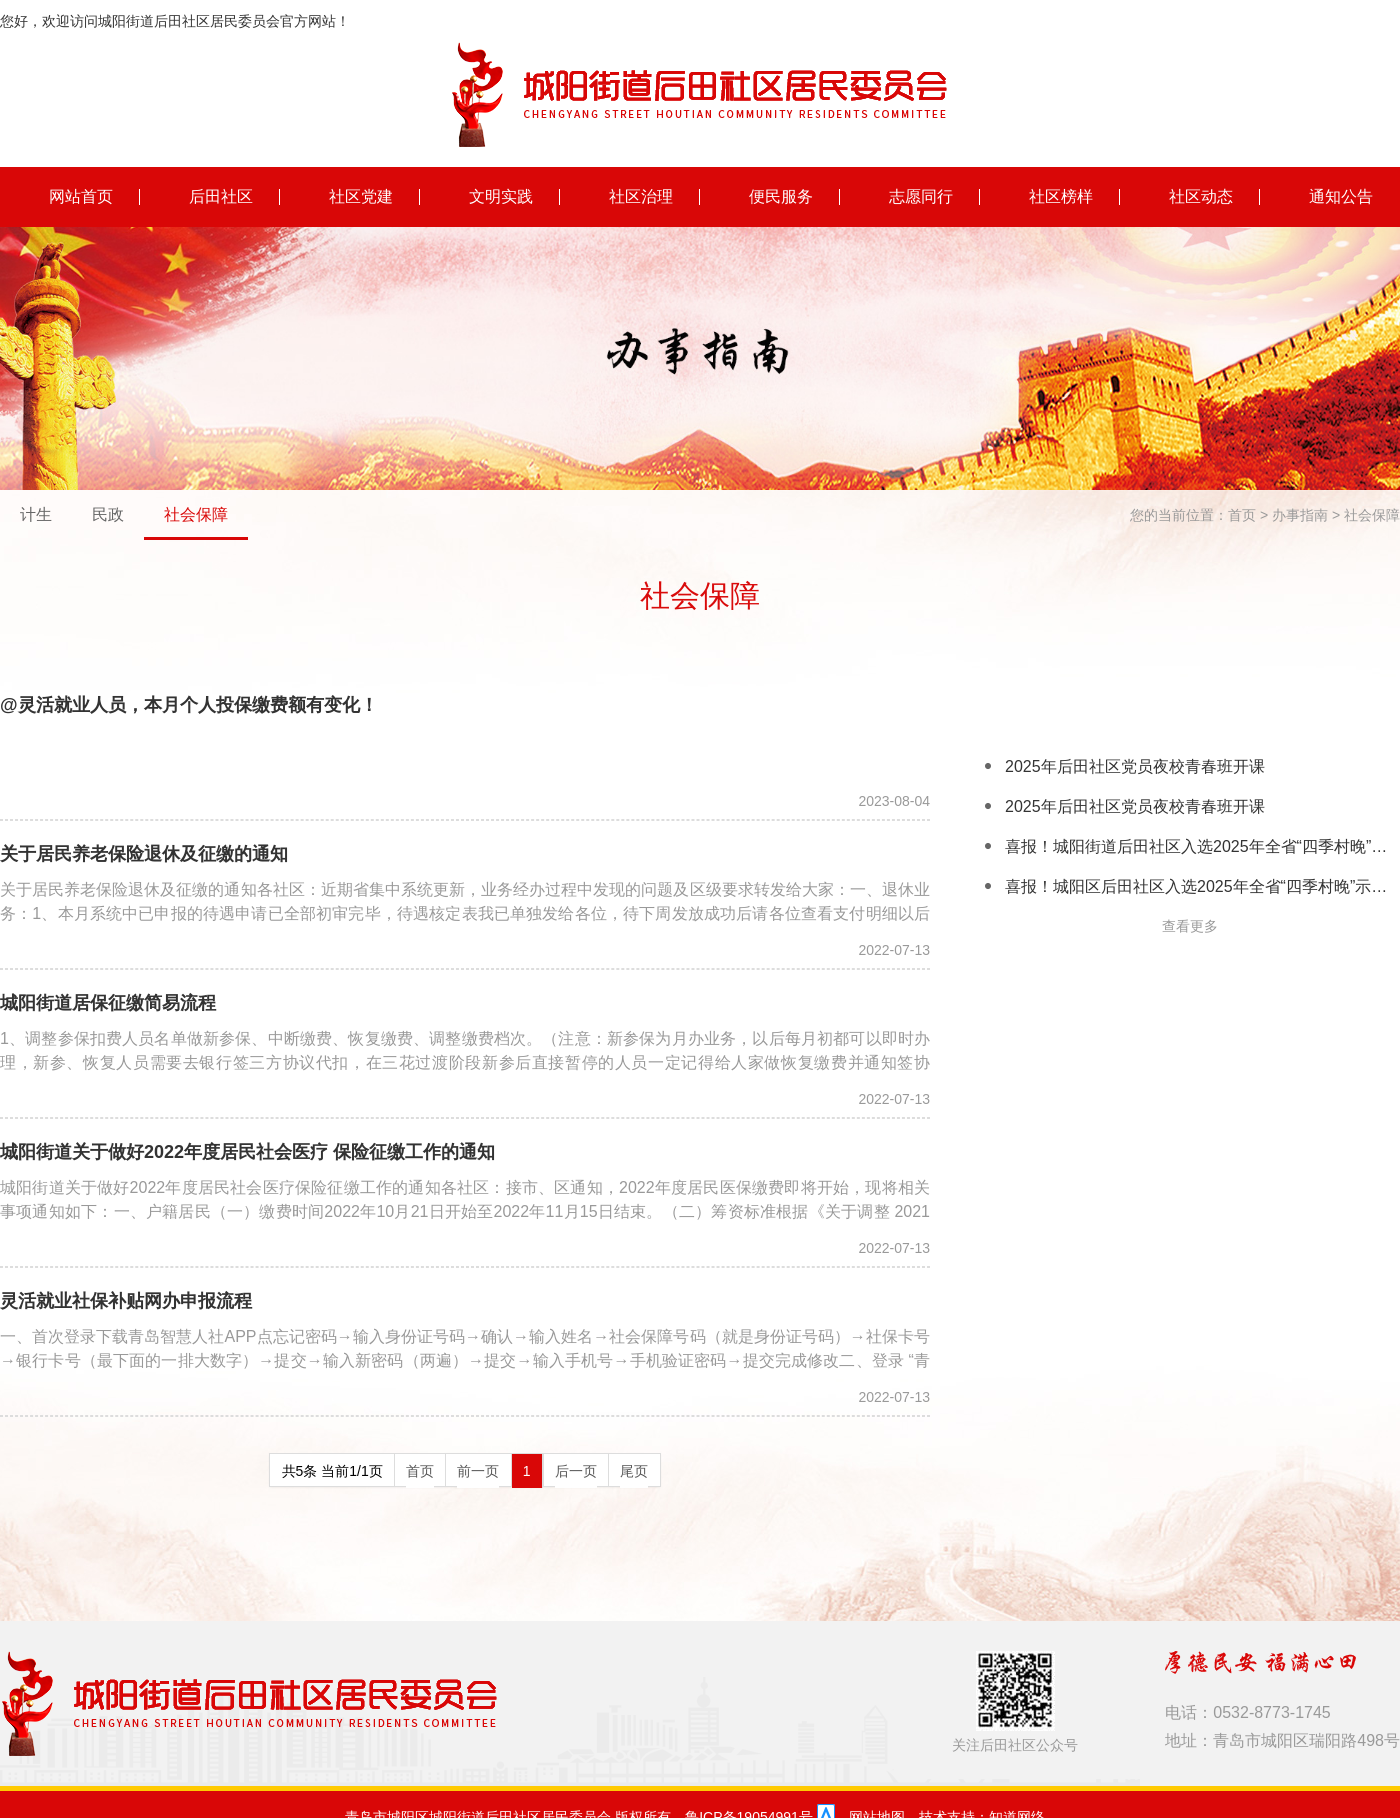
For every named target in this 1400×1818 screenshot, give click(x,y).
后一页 (576, 1470)
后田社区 (221, 195)
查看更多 (1190, 925)
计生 (36, 513)
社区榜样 (1061, 195)
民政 (108, 513)
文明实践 (501, 195)
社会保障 (196, 513)
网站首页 (81, 195)
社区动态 (1201, 195)
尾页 (634, 1470)
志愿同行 (921, 195)
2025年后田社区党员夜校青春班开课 (1135, 765)
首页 (1242, 514)
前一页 (478, 1470)
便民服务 (781, 195)
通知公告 (1341, 195)
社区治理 (641, 195)
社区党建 (361, 195)
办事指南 (1300, 514)
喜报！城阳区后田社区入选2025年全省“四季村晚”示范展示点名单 (1202, 885)
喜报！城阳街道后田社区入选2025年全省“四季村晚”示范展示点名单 (1202, 845)
